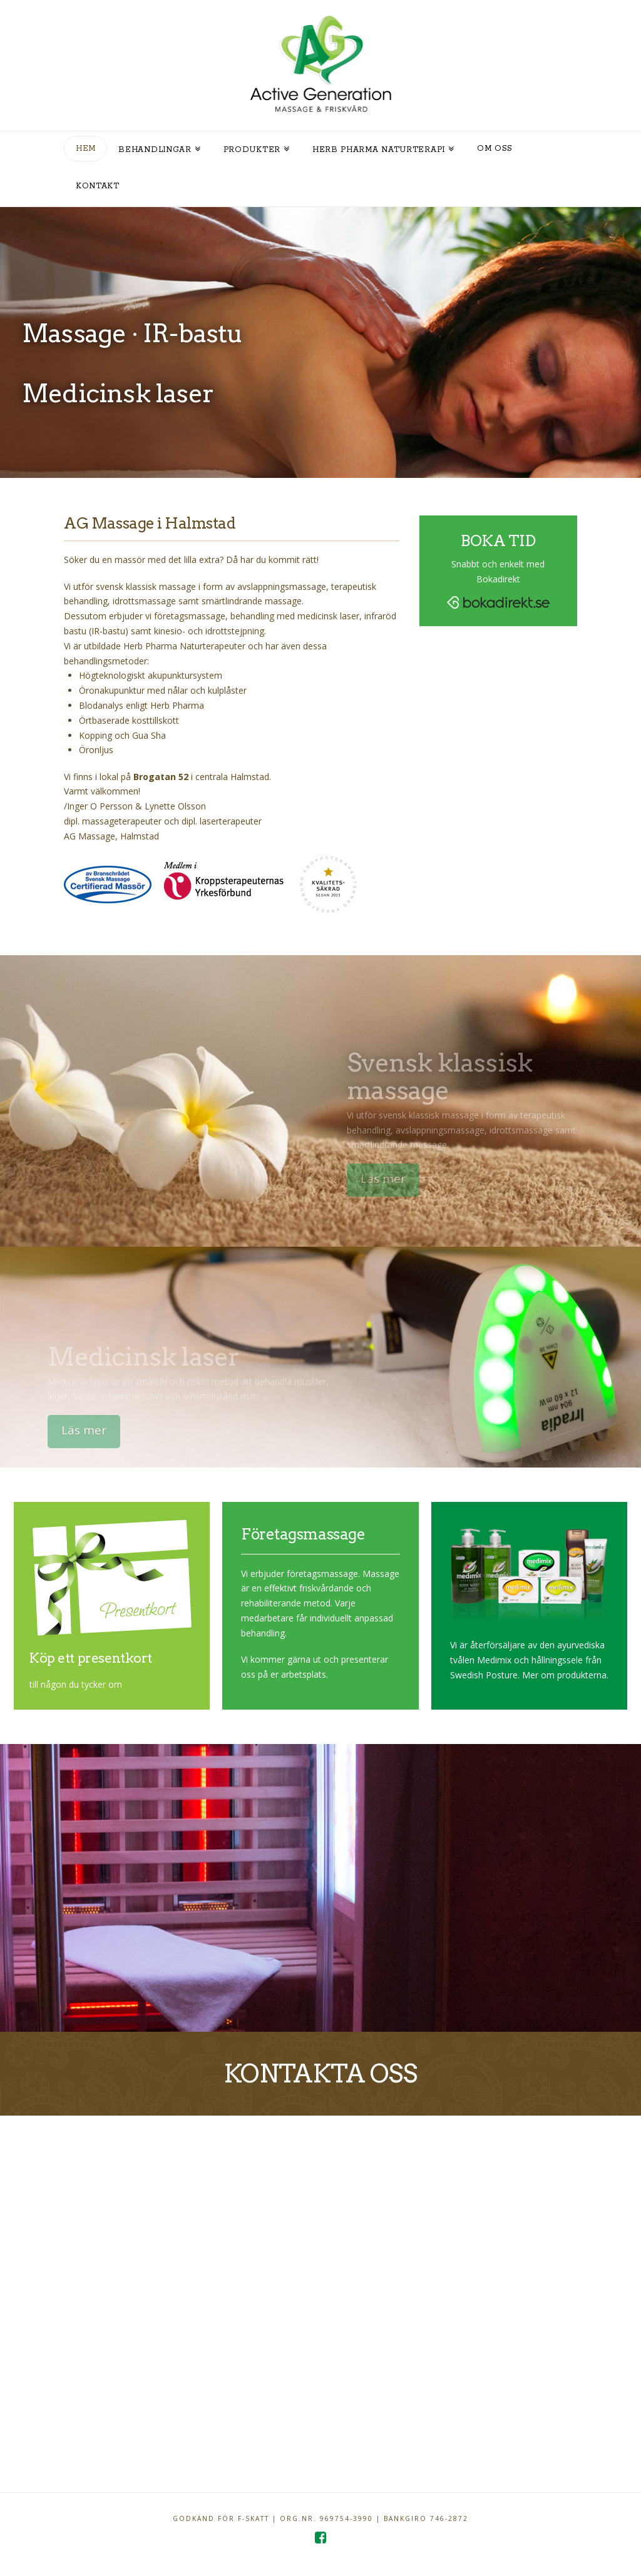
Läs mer (388, 1178)
